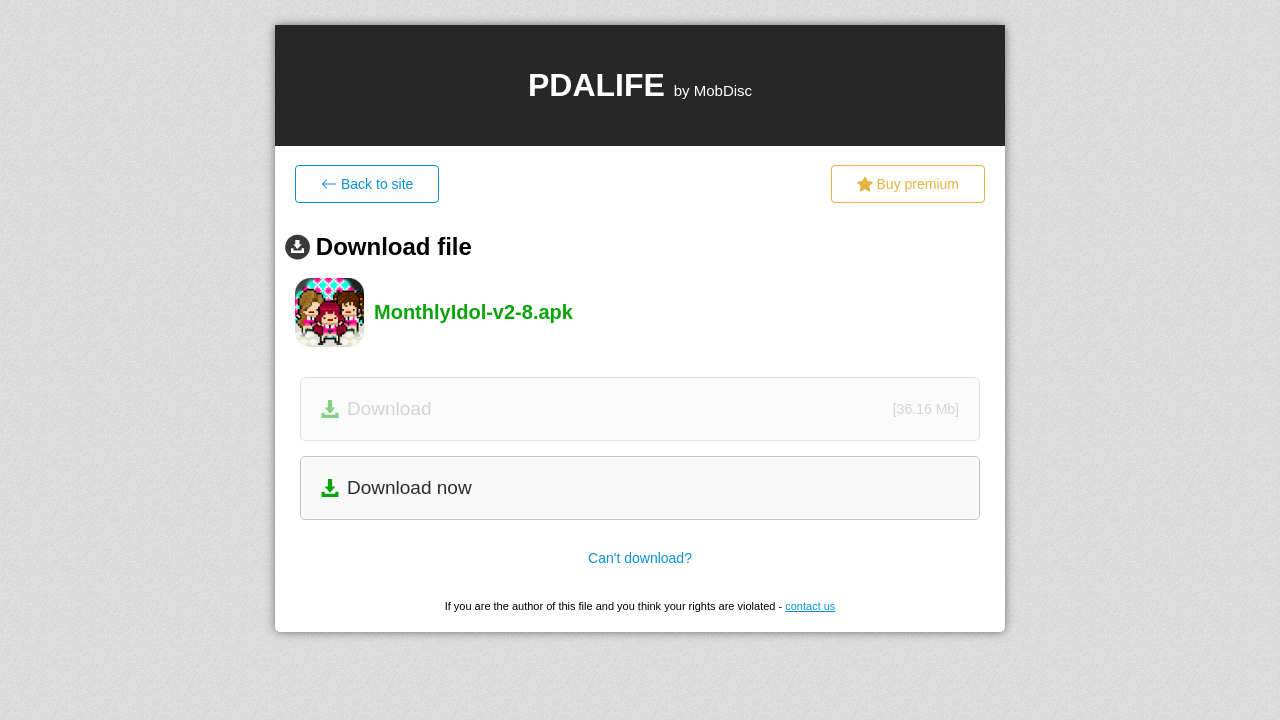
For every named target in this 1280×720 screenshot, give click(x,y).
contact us (810, 606)
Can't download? (640, 558)
